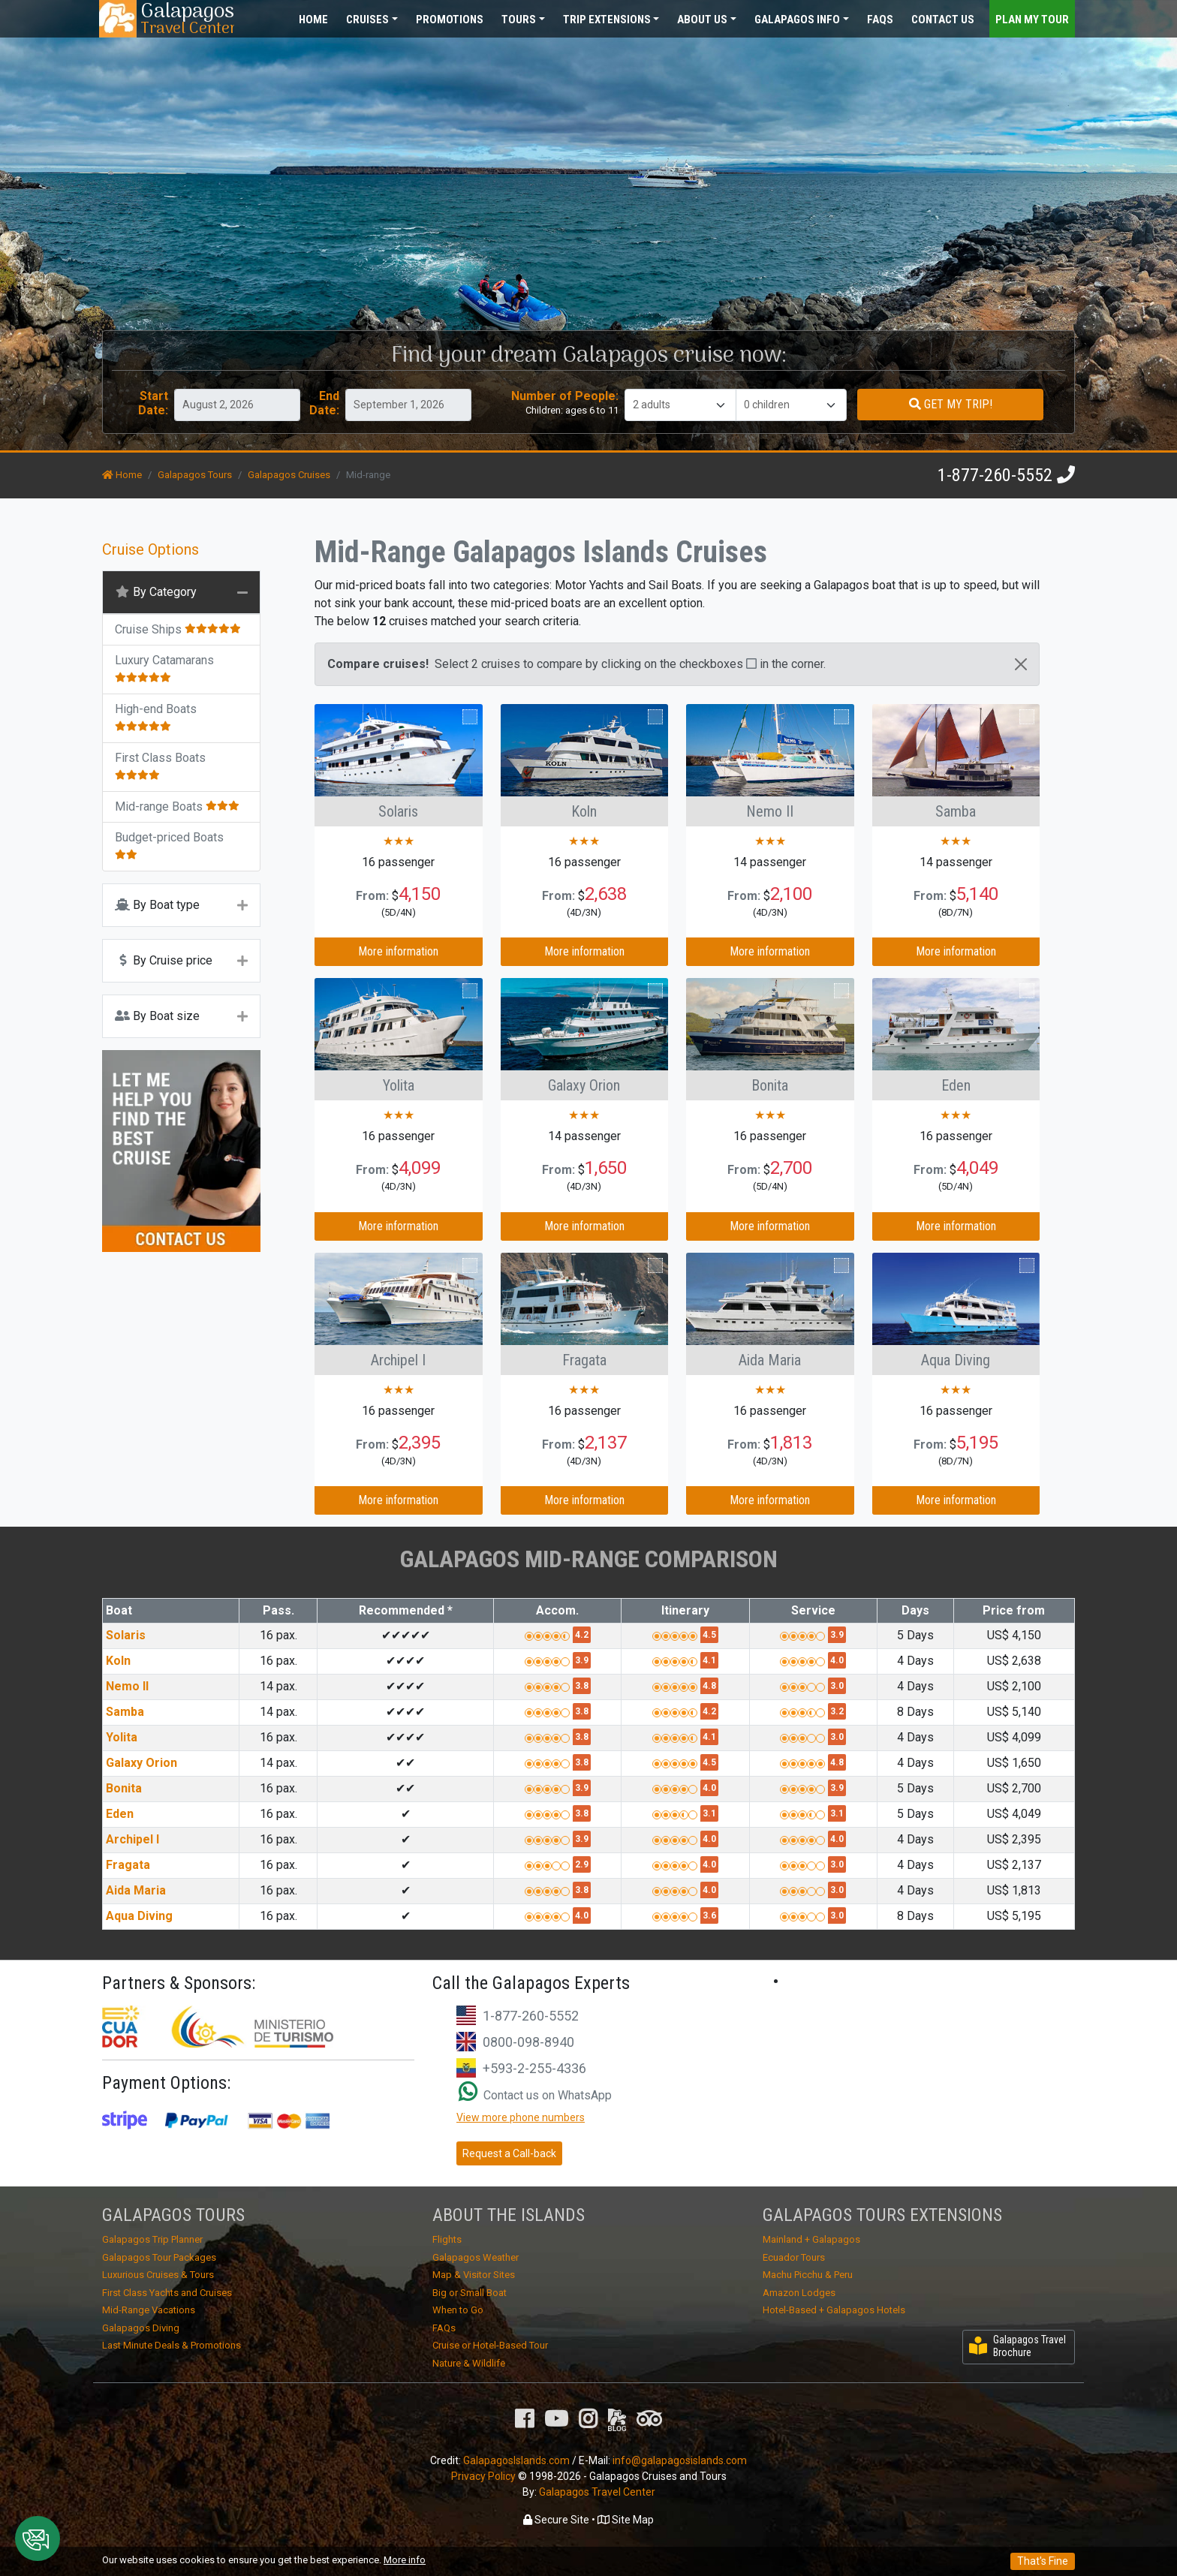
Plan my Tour (1032, 19)
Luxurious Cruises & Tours (158, 2274)
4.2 (581, 1635)
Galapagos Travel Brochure (1017, 2346)
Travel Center (187, 19)
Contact (942, 19)
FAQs (880, 19)
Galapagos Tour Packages (159, 2257)
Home (313, 19)
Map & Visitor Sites (473, 2274)
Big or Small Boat (469, 2292)
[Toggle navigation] (1043, 18)
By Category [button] (156, 592)
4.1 (709, 1660)
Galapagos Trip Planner (152, 2239)
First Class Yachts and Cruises (167, 2292)
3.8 (581, 1686)
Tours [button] (518, 19)
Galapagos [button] (797, 19)
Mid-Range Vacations (148, 2310)
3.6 (709, 1915)
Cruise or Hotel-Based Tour (490, 2345)
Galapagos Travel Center (597, 2492)
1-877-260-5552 (995, 475)
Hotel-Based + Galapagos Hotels (834, 2310)
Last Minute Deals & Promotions (171, 2345)
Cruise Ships (178, 629)
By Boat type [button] (157, 905)
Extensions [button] (607, 19)
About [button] (702, 19)
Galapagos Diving (140, 2328)
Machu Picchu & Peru (808, 2274)
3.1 (709, 1813)
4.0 (837, 1660)
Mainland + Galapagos (811, 2239)
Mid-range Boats (177, 806)
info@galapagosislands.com (680, 2460)
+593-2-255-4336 (534, 2068)
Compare (447, 716)
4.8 (709, 1686)
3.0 (837, 1686)
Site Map (626, 2520)
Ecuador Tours (794, 2257)
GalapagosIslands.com (516, 2460)
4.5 (709, 1635)
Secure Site (556, 2520)
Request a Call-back (509, 2153)
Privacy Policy (483, 2476)
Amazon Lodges (799, 2292)
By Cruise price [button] (163, 960)
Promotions (449, 19)
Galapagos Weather (475, 2257)
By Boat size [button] (157, 1016)
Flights (447, 2239)
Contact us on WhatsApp (535, 2095)
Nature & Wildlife (468, 2363)
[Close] (1021, 664)
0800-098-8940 (528, 2042)
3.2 (837, 1711)
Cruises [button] (367, 19)
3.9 (837, 1635)
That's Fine (1042, 2561)
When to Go (457, 2310)
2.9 (581, 1864)
